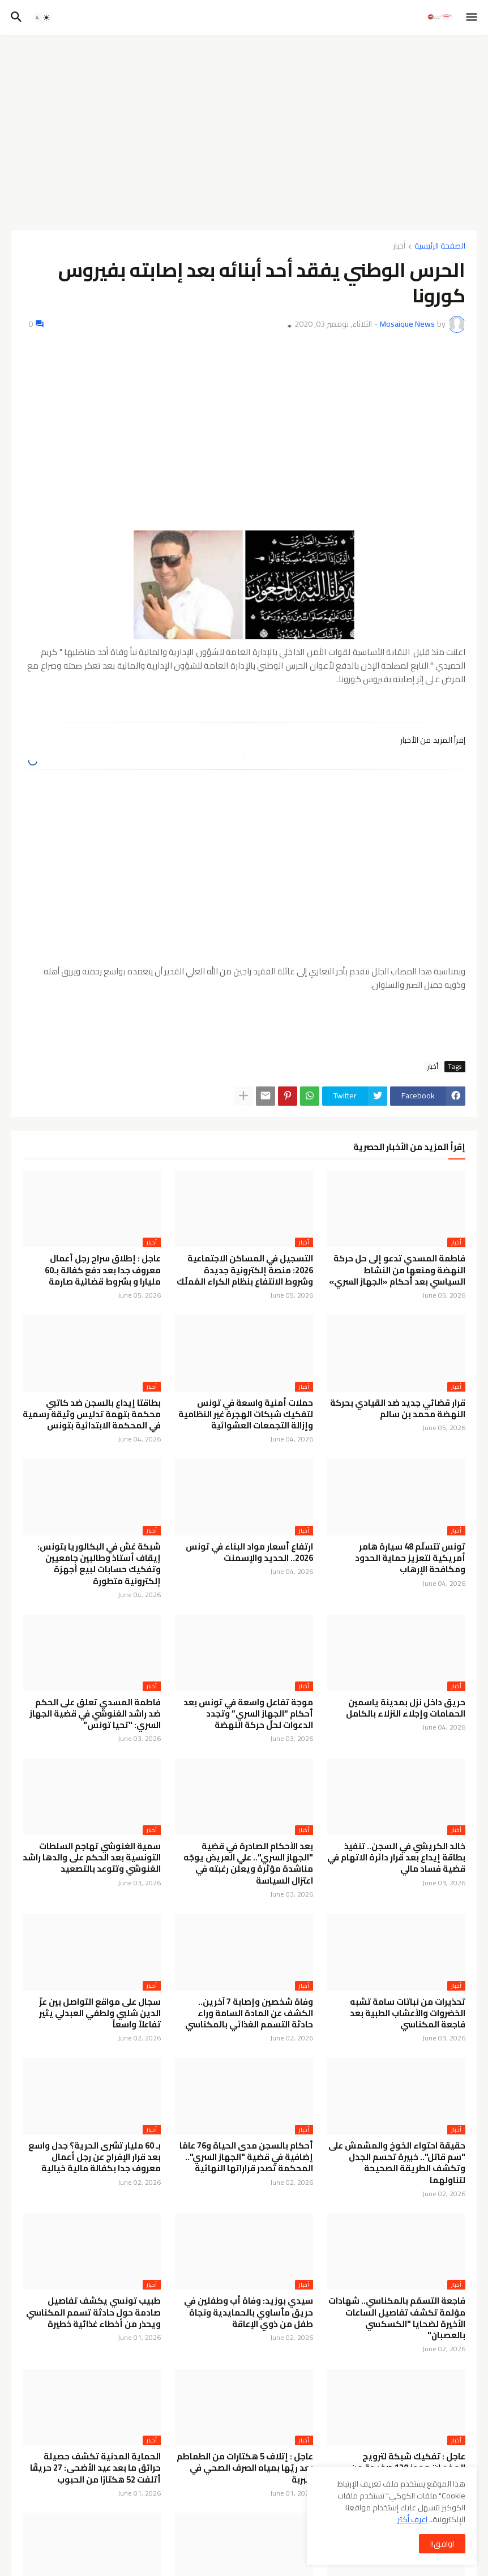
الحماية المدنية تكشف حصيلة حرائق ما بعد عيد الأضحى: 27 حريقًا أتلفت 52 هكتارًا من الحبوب (95, 2468)
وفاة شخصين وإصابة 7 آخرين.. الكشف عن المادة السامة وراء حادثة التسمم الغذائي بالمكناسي (249, 2013)
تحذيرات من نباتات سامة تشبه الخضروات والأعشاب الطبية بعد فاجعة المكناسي (407, 2013)
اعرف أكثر (412, 2519)
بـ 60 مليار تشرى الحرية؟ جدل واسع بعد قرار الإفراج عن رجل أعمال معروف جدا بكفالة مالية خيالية (94, 2157)
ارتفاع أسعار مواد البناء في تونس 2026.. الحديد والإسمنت (249, 1552)
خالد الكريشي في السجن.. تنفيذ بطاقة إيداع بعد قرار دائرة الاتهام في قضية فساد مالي (396, 1858)
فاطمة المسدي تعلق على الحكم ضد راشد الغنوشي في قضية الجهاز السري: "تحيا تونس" (95, 1714)
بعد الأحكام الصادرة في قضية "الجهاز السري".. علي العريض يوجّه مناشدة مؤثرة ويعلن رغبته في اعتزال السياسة (248, 1863)
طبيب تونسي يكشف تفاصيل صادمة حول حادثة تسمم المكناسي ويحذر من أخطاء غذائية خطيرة (93, 2312)
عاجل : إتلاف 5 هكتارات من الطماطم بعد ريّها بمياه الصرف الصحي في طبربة (245, 2468)
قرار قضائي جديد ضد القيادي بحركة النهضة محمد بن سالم (397, 1408)
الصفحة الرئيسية (439, 246)
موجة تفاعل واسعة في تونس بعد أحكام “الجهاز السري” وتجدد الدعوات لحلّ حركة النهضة (248, 1714)
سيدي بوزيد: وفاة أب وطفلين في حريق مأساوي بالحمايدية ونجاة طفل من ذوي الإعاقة (248, 2312)
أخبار (399, 246)
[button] (472, 17)
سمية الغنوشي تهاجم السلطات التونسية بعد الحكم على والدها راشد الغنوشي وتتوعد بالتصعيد (92, 1858)
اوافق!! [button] (442, 2543)
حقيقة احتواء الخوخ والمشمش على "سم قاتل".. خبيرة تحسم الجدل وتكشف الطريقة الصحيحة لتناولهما (396, 2163)
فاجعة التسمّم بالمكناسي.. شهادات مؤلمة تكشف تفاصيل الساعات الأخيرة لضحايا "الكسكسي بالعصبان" (396, 2318)
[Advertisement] (244, 128)
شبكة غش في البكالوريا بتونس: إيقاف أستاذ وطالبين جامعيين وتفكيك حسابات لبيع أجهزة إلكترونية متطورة (99, 1564)
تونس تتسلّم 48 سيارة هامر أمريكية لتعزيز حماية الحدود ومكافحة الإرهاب (410, 1558)
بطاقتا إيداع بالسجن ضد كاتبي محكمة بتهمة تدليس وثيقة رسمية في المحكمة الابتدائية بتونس (92, 1414)
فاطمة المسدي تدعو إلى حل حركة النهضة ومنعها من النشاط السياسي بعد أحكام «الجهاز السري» (397, 1270)
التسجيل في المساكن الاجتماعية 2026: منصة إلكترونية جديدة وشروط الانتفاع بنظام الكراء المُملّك (245, 1270)
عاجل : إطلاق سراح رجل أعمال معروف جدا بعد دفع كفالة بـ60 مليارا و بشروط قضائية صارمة (103, 1270)
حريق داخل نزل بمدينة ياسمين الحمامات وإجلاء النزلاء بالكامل (405, 1708)
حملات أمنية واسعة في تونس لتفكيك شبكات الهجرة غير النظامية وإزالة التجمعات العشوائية (245, 1414)
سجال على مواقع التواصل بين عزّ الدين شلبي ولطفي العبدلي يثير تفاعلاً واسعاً (100, 2013)
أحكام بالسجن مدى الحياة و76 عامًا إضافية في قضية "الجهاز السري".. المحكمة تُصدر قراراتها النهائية (246, 2157)
